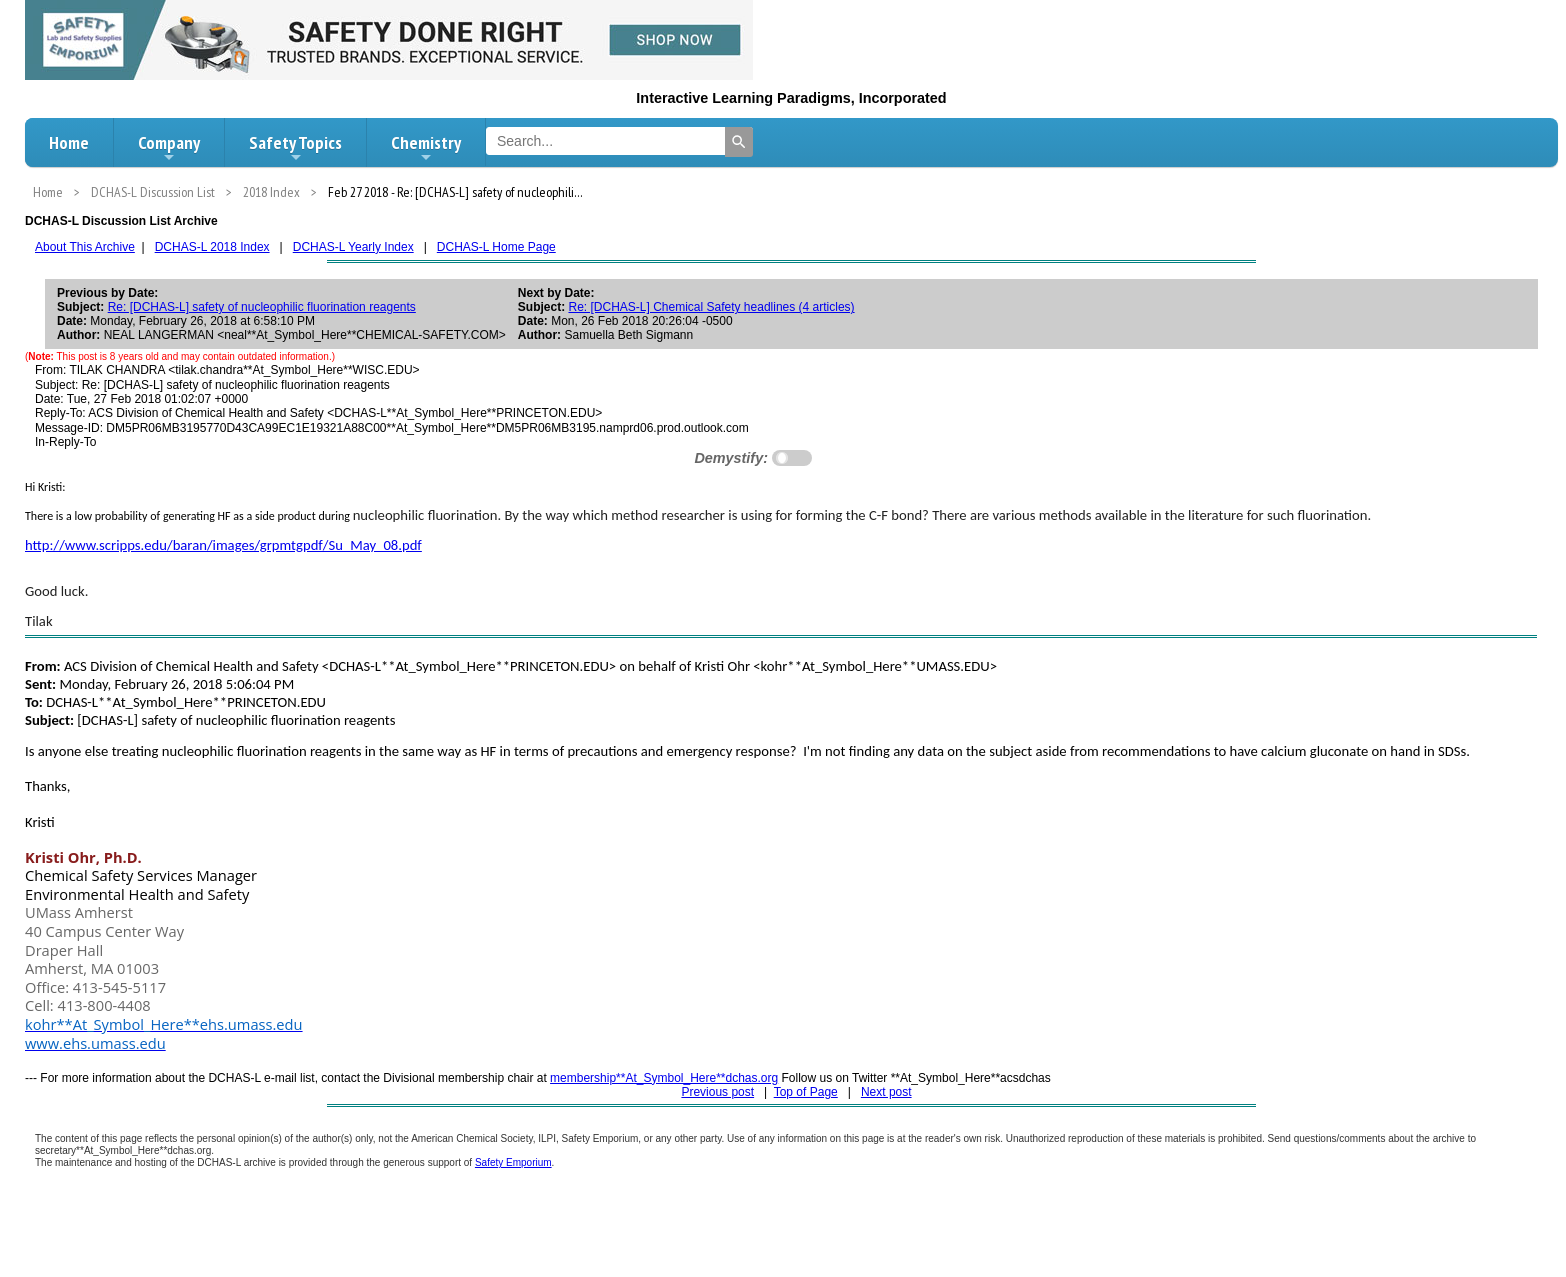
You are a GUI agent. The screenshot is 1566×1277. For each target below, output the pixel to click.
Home (69, 142)
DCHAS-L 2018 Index (212, 247)
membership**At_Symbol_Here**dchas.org (664, 1078)
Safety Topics (295, 148)
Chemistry (426, 148)
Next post (886, 1092)
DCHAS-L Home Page (496, 247)
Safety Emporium (513, 1162)
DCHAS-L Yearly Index (353, 247)
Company (169, 148)
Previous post (717, 1092)
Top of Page (806, 1092)
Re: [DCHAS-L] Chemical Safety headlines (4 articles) (711, 307)
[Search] (739, 142)
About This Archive (85, 247)
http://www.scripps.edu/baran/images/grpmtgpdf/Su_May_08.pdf (223, 545)
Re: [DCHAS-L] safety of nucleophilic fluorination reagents (262, 307)
